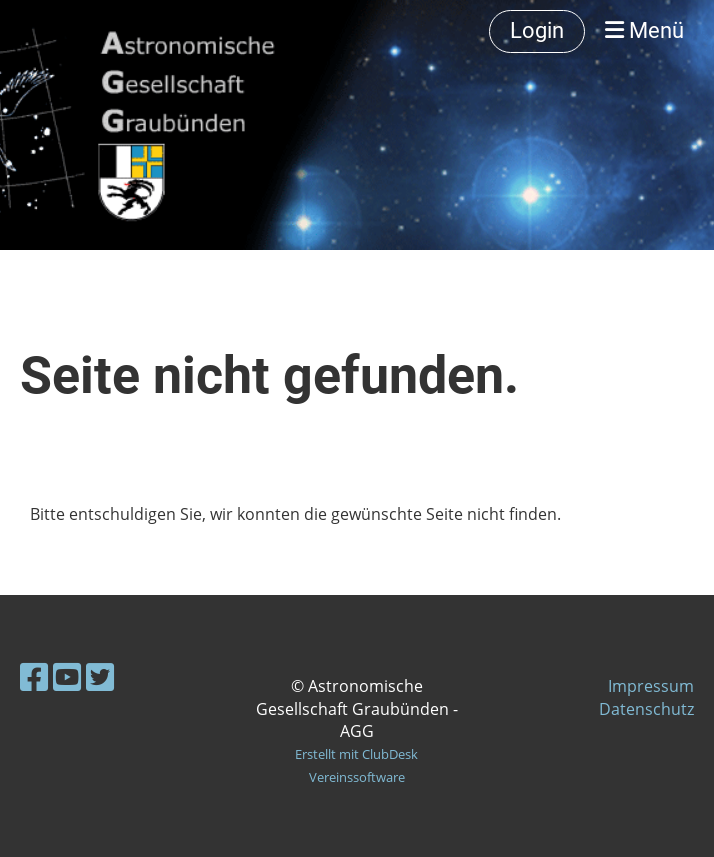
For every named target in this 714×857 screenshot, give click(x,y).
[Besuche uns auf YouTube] (67, 676)
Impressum (651, 686)
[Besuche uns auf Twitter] (100, 676)
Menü (644, 30)
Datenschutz (646, 709)
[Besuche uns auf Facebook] (34, 676)
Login (537, 30)
